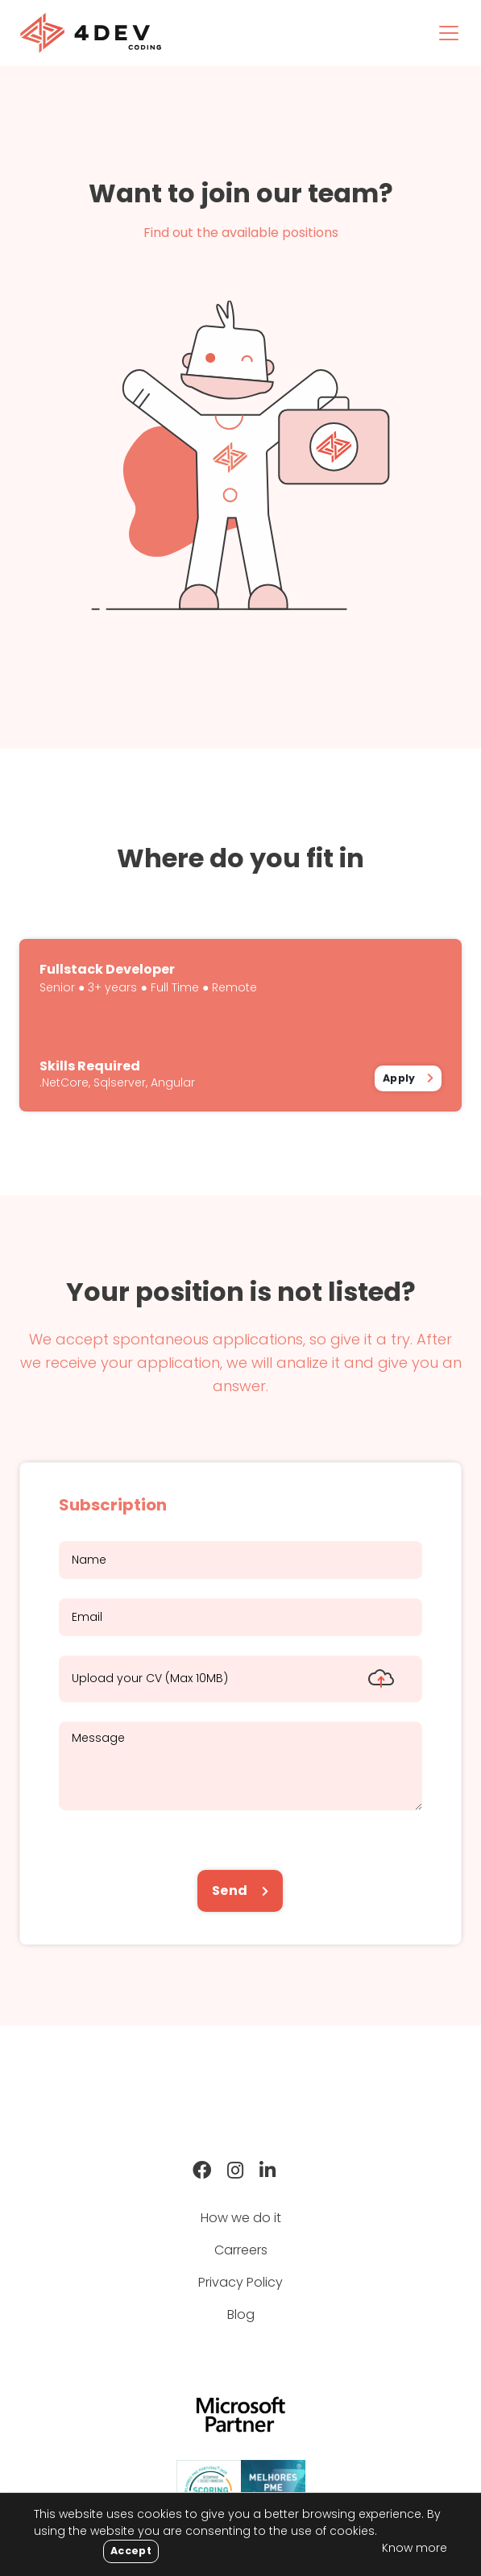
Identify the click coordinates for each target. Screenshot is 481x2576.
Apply (399, 1078)
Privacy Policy (240, 2282)
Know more (414, 2548)
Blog (241, 2314)
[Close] (131, 2551)
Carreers (240, 2250)
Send (231, 1890)
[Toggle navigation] (449, 33)
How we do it (241, 2217)
